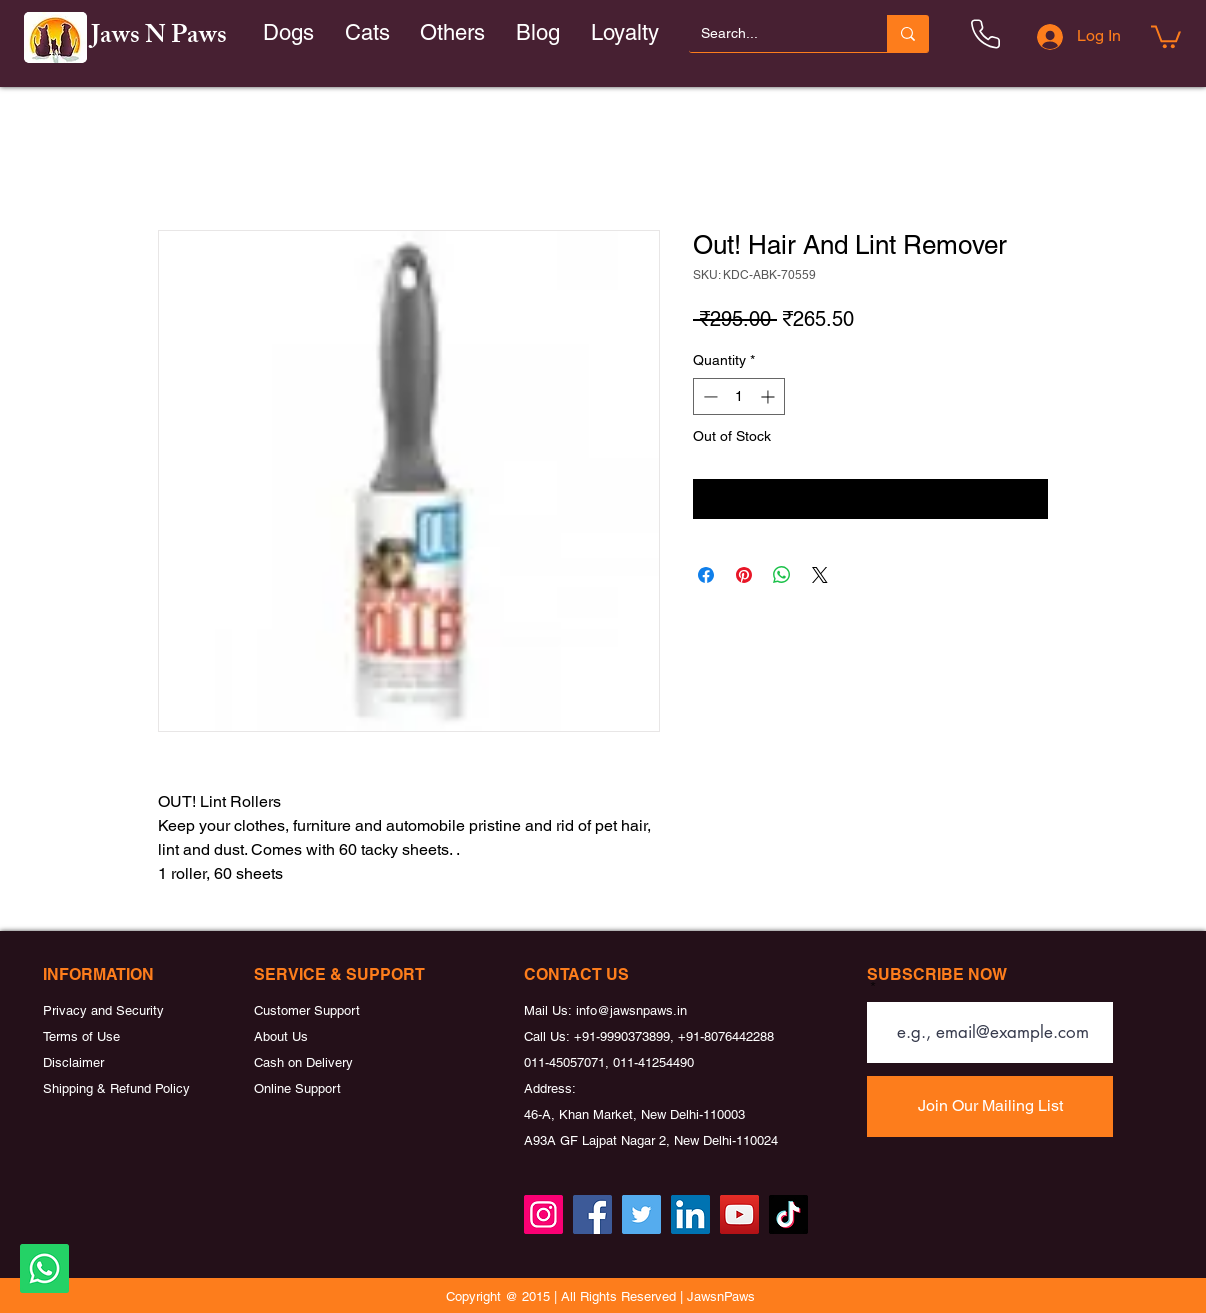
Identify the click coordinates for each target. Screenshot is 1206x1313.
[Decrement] (708, 396)
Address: (550, 1088)
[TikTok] (788, 1214)
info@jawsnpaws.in (631, 1010)
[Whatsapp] (44, 1268)
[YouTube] (739, 1214)
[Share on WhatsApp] (782, 575)
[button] (368, 33)
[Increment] (769, 396)
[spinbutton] (739, 396)
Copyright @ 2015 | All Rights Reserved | (566, 1296)
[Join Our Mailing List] (990, 1106)
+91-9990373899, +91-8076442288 (674, 1036)
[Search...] (773, 33)
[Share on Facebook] (706, 575)
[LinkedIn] (690, 1214)
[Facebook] (592, 1214)
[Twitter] (641, 1214)
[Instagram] (543, 1214)
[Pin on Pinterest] (744, 575)
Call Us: (549, 1036)
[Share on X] (820, 575)
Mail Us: (550, 1010)
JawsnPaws (721, 1296)
